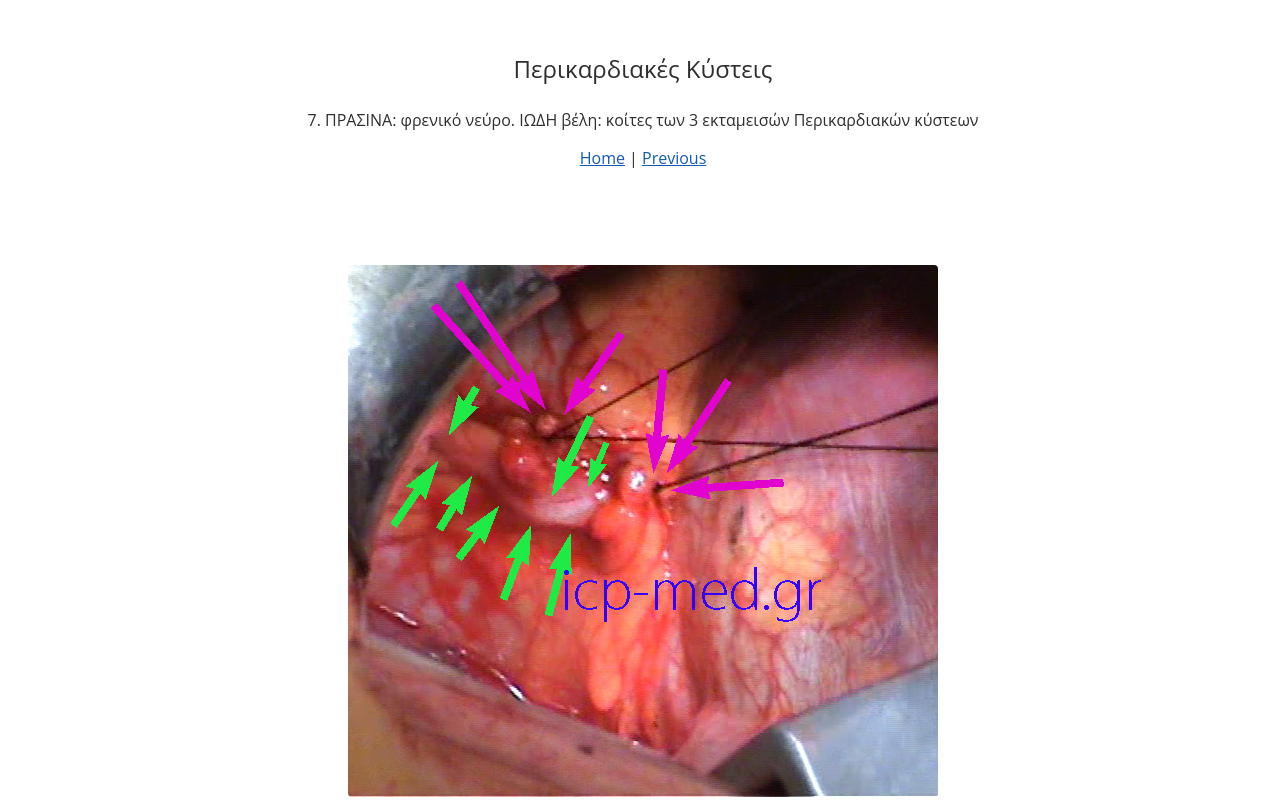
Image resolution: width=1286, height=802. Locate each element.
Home (602, 158)
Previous (674, 158)
